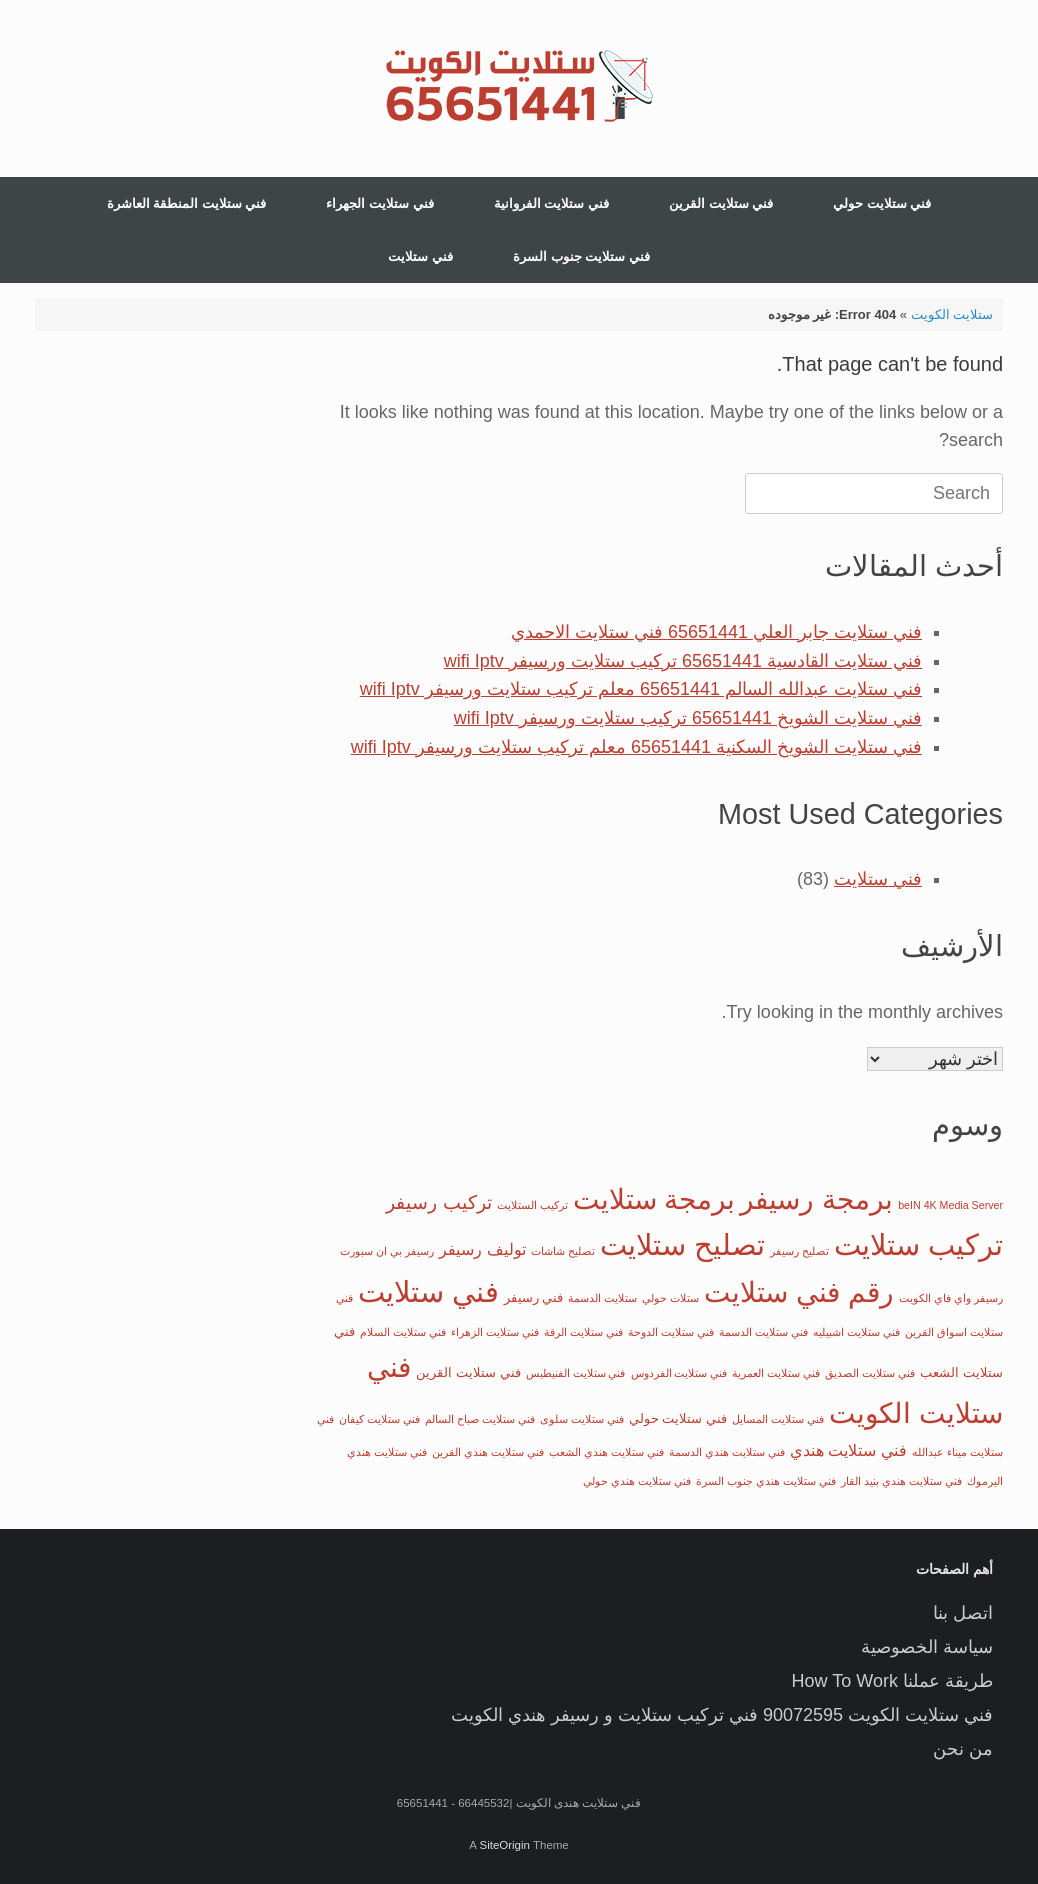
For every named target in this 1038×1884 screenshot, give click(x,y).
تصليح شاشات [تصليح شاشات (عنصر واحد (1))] (563, 1251)
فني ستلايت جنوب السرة (581, 256)
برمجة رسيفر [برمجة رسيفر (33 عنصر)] (816, 1199)
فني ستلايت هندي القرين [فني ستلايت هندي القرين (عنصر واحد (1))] (488, 1452)
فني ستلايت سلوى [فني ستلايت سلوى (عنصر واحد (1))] (582, 1419)
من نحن (963, 1749)
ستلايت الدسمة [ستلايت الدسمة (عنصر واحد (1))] (602, 1298)
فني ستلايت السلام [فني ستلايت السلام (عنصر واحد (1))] (403, 1332)
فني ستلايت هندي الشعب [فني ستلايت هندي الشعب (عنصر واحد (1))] (606, 1452)
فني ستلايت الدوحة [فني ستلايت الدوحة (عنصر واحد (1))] (671, 1332)
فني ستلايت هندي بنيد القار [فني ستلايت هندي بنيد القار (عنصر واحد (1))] (901, 1481)
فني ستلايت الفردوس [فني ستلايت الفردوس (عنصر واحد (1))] (679, 1373)
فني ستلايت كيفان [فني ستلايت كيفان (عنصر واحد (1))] (379, 1419)
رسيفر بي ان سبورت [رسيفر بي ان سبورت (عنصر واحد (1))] (387, 1251)
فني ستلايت (420, 256)
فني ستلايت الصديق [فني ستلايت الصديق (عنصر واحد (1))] (870, 1373)
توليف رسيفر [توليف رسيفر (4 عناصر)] (482, 1249)
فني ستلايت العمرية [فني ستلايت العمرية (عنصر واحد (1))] (776, 1373)
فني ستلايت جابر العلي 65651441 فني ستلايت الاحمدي (716, 632)
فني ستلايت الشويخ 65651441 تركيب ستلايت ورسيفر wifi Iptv (688, 718)
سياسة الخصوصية (927, 1647)
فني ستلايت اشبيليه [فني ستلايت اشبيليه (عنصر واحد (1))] (856, 1332)
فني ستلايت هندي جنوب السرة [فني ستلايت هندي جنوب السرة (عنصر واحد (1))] (766, 1481)
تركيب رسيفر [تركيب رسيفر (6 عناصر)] (438, 1202)
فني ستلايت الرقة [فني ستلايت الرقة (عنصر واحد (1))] (583, 1332)
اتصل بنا (963, 1613)
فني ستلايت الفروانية (551, 203)
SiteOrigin (504, 1845)
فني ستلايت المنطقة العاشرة (187, 203)
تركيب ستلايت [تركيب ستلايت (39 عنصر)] (918, 1244)
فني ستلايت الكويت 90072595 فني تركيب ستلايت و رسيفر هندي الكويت (722, 1715)
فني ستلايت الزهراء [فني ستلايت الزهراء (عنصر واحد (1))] (495, 1332)
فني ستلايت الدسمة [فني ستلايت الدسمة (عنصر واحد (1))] (763, 1332)
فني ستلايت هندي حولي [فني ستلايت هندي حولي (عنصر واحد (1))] (637, 1481)
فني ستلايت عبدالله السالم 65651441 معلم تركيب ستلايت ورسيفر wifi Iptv (641, 689)
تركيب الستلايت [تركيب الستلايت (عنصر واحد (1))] (532, 1205)
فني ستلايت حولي (882, 203)
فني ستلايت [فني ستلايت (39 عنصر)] (428, 1291)
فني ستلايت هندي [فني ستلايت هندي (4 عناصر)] (848, 1450)
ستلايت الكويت (952, 314)
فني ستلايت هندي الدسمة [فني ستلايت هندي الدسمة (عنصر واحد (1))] (727, 1452)
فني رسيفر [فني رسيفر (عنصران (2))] (534, 1297)
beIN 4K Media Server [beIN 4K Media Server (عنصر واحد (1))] (950, 1205)
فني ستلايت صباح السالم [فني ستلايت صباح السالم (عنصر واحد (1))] (480, 1419)
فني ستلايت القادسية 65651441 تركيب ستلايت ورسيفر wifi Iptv (683, 661)
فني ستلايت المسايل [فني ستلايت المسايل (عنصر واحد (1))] (778, 1419)
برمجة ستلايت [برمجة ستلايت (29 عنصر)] (654, 1199)
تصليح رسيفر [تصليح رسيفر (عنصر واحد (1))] (799, 1251)
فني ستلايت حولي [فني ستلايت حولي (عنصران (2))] (678, 1418)
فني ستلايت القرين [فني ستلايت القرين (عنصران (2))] (468, 1372)
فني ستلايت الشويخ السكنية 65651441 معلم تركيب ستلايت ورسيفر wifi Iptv (636, 747)
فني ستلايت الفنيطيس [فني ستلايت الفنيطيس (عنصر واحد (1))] (576, 1373)
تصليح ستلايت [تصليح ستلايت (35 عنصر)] (682, 1245)
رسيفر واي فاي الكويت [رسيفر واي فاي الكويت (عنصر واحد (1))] (951, 1298)
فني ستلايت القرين (721, 203)
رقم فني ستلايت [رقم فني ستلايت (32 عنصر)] (799, 1292)
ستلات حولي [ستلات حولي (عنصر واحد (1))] (670, 1298)
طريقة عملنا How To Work (892, 1681)
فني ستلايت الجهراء (379, 203)
